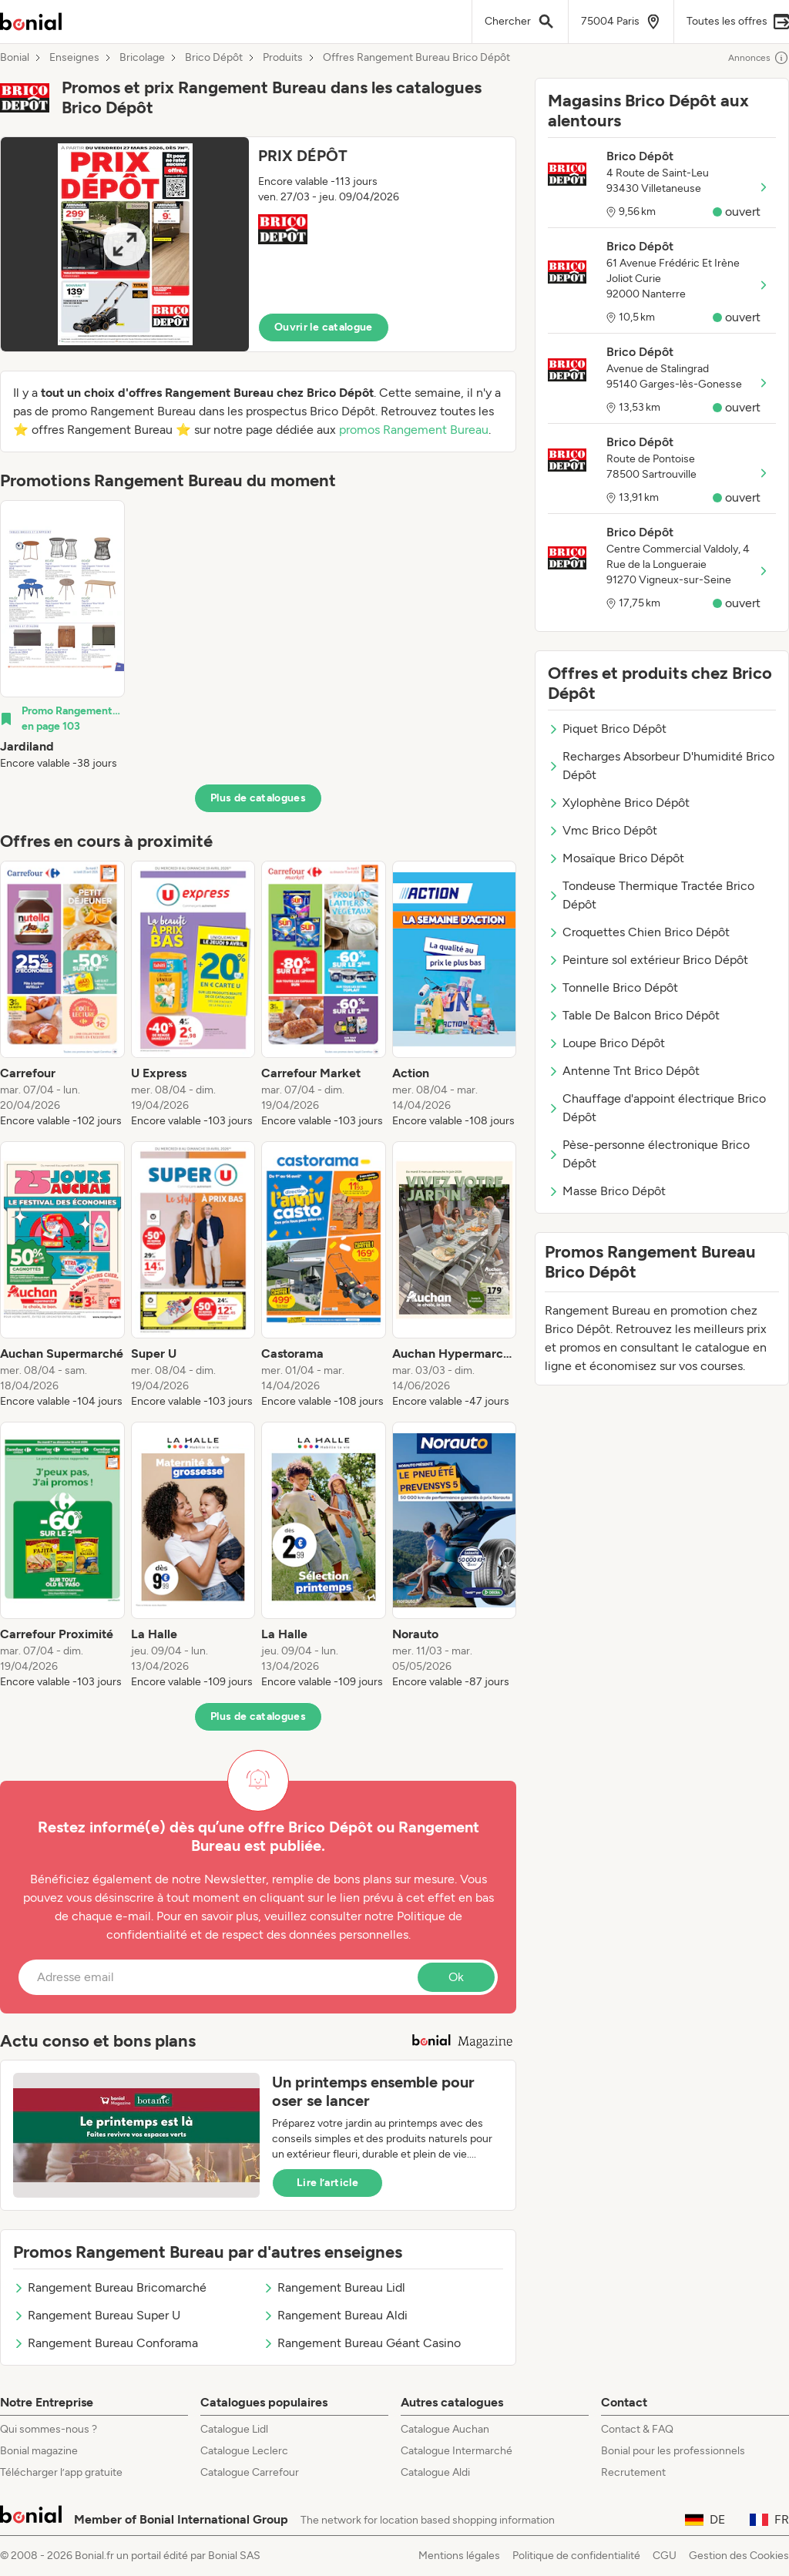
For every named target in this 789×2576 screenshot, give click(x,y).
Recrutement (633, 2472)
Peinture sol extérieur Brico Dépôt (648, 959)
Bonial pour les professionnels (673, 2450)
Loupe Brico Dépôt (606, 1043)
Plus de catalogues (258, 797)
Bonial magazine (39, 2450)
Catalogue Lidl (234, 2429)
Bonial (14, 57)
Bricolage (142, 57)
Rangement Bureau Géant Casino (362, 2343)
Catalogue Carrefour (249, 2472)
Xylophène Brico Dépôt (619, 802)
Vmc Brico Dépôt (602, 830)
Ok (456, 1977)
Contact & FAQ (637, 2429)
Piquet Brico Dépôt (607, 728)
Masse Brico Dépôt (607, 1191)
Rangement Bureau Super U (96, 2315)
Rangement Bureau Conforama (105, 2343)
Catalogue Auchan (445, 2429)
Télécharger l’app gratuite (61, 2472)
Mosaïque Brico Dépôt (616, 858)
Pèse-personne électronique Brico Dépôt (649, 1153)
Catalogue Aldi (435, 2472)
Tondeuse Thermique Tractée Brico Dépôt (651, 895)
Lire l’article (327, 2182)
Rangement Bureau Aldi (335, 2315)
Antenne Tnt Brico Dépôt (624, 1070)
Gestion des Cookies (739, 2555)
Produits (283, 57)
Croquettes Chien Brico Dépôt (639, 932)
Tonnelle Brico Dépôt (613, 987)
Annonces (758, 57)
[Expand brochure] (125, 244)
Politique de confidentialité (576, 2555)
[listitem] (62, 635)
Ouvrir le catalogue (323, 327)
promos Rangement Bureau (414, 429)
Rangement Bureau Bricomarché (109, 2287)
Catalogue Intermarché (456, 2450)
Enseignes (74, 57)
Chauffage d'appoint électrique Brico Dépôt (657, 1107)
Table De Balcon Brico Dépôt (634, 1015)
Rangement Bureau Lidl (334, 2287)
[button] (258, 244)
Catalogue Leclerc (244, 2450)
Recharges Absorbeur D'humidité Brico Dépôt (661, 765)
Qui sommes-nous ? (48, 2429)
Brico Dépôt (214, 57)
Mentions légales (459, 2555)
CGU (665, 2555)
